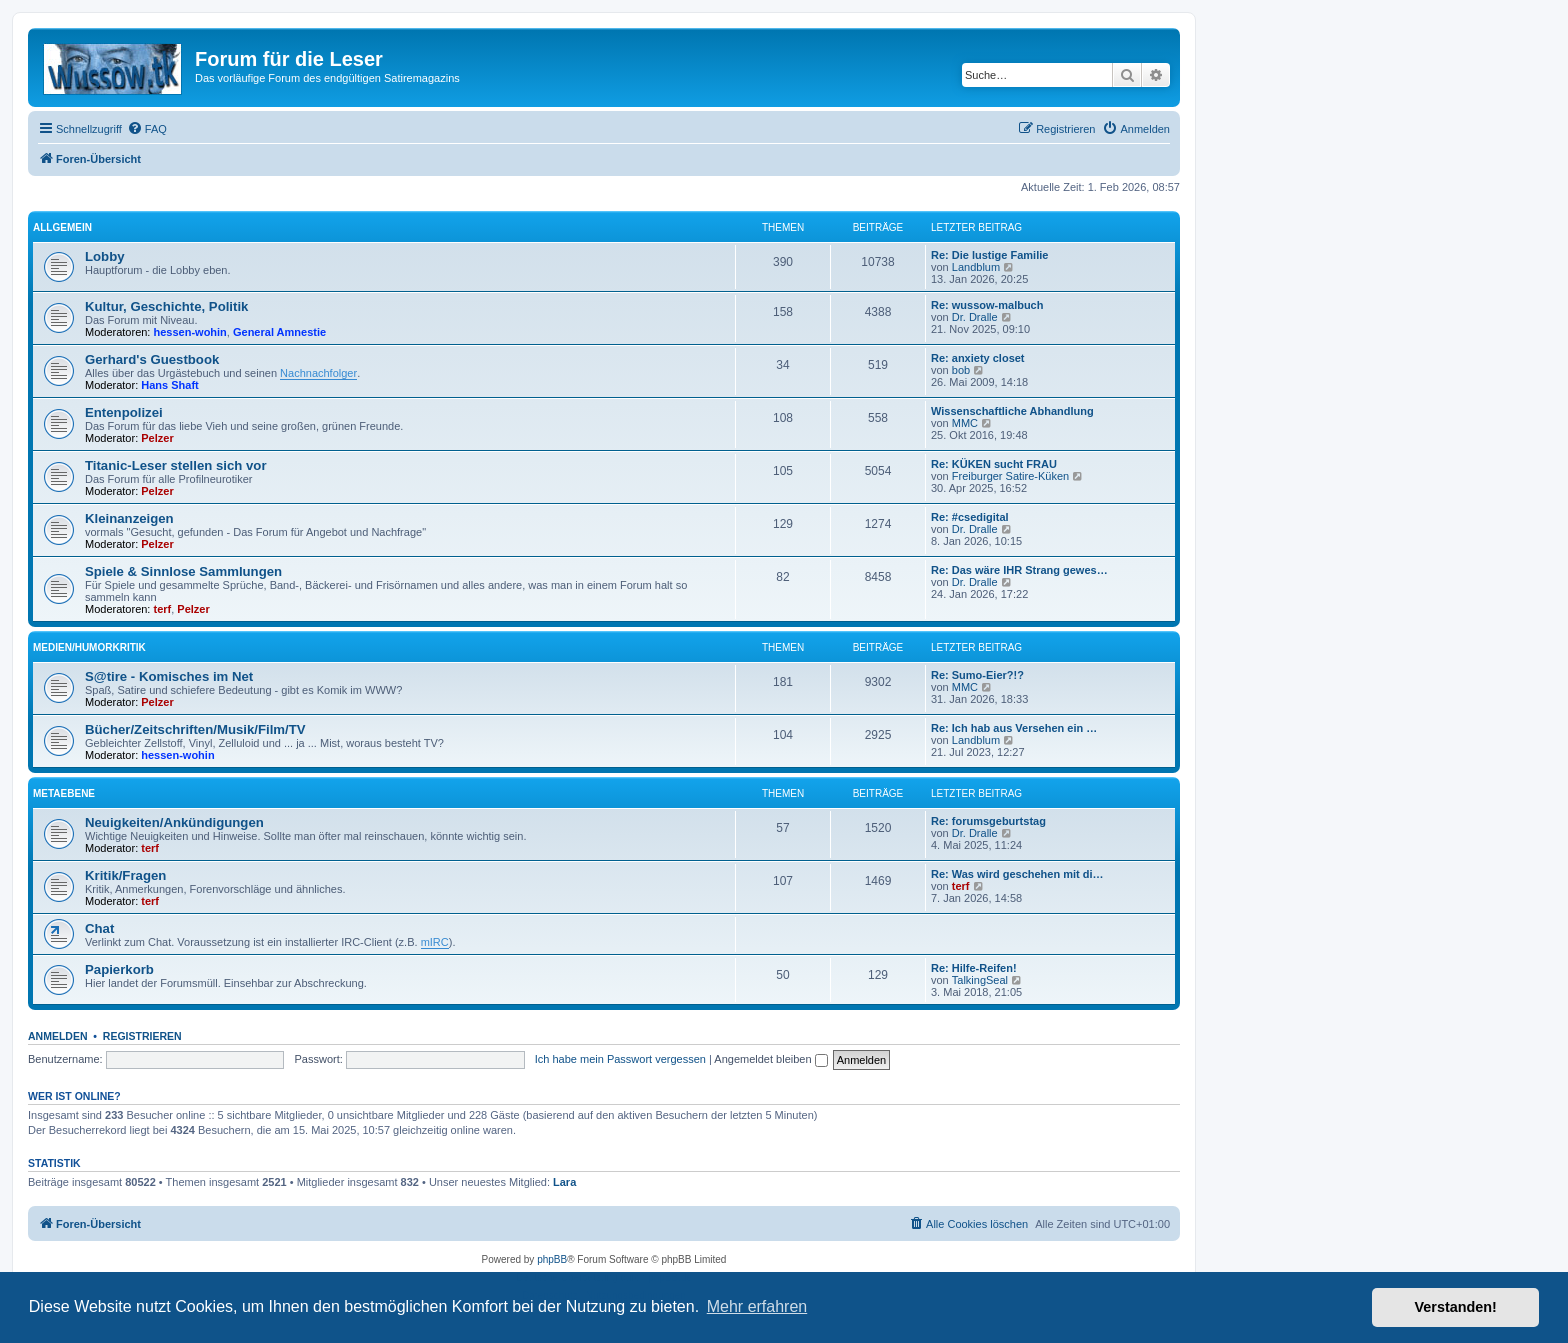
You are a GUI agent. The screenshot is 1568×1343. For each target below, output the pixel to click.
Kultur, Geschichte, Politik (166, 306)
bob (961, 370)
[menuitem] (147, 129)
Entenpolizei (124, 412)
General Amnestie (279, 332)
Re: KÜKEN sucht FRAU (994, 464)
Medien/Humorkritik (89, 647)
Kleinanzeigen (129, 518)
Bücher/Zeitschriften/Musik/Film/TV (195, 729)
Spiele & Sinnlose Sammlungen (183, 571)
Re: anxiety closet (978, 358)
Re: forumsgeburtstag (988, 821)
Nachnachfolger (318, 373)
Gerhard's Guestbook (152, 359)
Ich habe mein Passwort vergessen (620, 1059)
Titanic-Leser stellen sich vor (176, 465)
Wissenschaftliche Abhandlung (1012, 411)
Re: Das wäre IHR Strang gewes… (1019, 570)
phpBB (552, 1259)
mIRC (435, 942)
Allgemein (62, 227)
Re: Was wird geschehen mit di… (1017, 874)
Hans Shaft (169, 385)
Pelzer (157, 438)
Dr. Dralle (975, 317)
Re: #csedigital (970, 517)
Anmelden (58, 1036)
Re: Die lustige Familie (989, 255)
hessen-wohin (190, 332)
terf (163, 609)
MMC (965, 423)
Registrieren (142, 1036)
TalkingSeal (980, 980)
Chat (99, 928)
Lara (564, 1182)
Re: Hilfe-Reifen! (974, 968)
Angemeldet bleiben (770, 1059)
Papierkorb (119, 969)
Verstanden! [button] (1456, 1307)
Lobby (105, 256)
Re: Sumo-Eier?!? (977, 675)
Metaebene (64, 793)
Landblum (976, 267)
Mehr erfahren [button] (757, 1306)
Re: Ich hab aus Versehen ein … (1014, 728)
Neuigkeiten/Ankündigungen (174, 822)
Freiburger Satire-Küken (1010, 476)
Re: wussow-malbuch (987, 305)
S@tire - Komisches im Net (169, 676)
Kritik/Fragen (125, 875)
